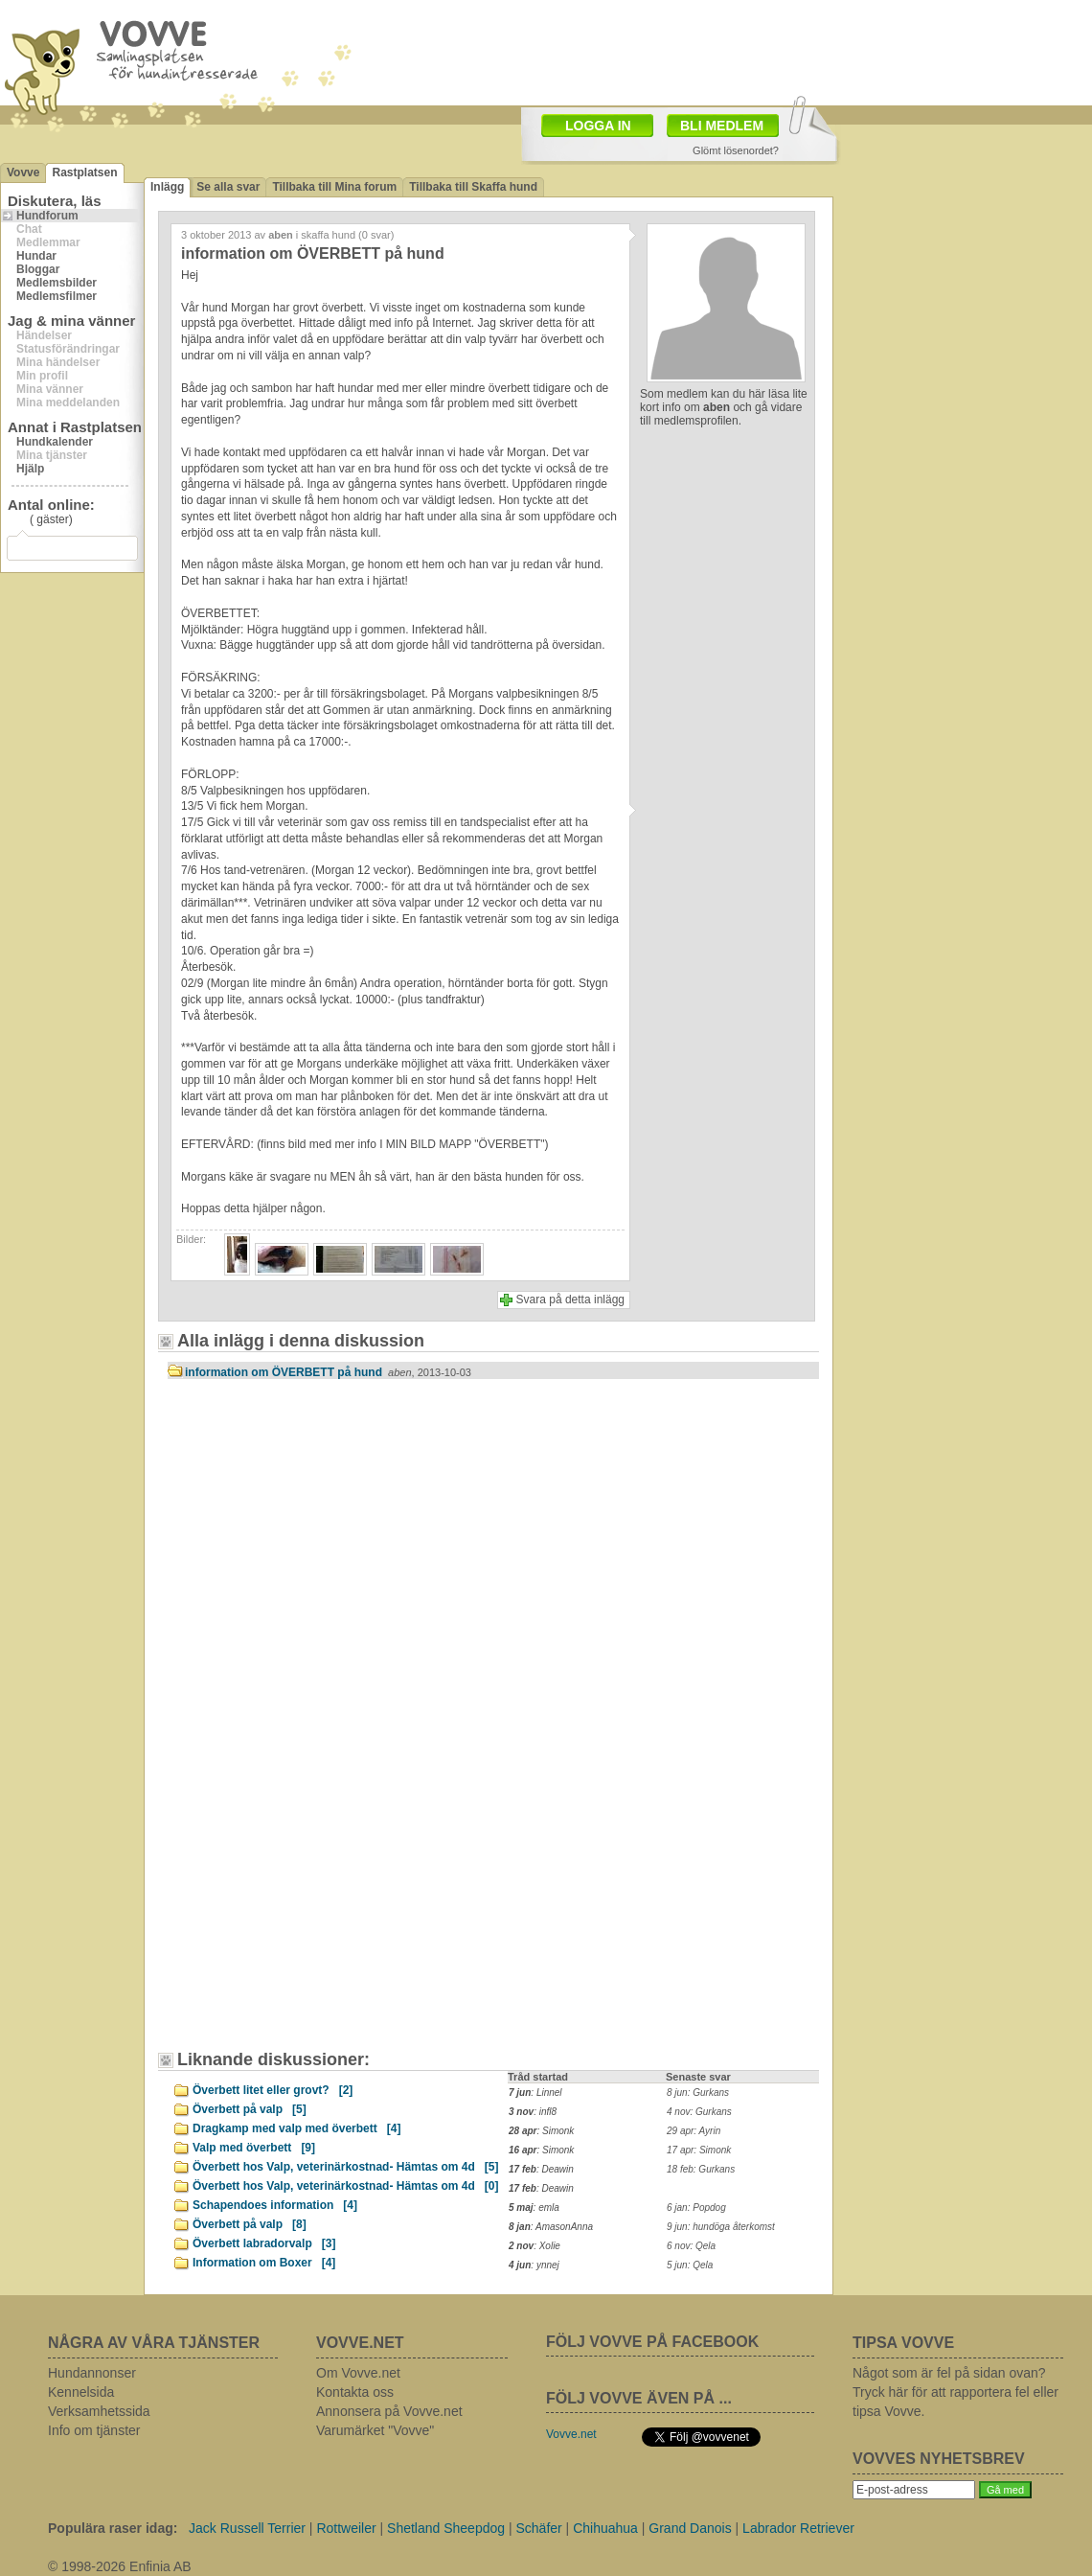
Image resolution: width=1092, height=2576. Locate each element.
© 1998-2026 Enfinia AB (120, 2566)
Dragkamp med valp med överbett (296, 2128)
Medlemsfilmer (56, 296)
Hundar (36, 256)
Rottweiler (345, 2528)
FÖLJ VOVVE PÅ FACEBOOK (652, 2342)
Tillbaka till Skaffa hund (473, 187)
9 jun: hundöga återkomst (721, 2226)
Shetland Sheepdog (446, 2528)
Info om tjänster (94, 2430)
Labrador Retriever (798, 2528)
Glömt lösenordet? (736, 150)
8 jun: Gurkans (698, 2092)
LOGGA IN (598, 125)
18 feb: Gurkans (701, 2169)
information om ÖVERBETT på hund (328, 1372)
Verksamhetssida (99, 2411)
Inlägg (167, 187)
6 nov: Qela (691, 2246)
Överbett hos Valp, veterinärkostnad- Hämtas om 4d (345, 2167)
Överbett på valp (250, 2109)
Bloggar (37, 269)
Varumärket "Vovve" (375, 2430)
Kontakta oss (355, 2392)
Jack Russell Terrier (247, 2528)
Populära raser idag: (112, 2528)
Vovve (23, 172)
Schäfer (538, 2528)
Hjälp (30, 468)
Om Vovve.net (358, 2372)
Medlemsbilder (56, 282)
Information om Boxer (264, 2262)
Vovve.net (571, 2434)
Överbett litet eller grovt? (273, 2090)
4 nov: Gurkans (699, 2111)
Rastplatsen (84, 172)
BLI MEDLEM (721, 125)
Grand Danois (689, 2528)
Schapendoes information (275, 2205)
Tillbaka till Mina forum (334, 187)
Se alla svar (228, 187)
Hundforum (47, 215)
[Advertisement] (330, 1556)
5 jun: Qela (690, 2265)
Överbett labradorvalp (264, 2243)
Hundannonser (92, 2372)
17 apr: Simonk (699, 2150)
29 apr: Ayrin (693, 2131)
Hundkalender (54, 441)
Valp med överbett (254, 2147)
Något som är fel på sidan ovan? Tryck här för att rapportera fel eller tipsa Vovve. (955, 2392)
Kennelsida (81, 2392)
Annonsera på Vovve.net (389, 2411)
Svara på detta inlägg (570, 1299)
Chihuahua (605, 2528)
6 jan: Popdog (696, 2207)
